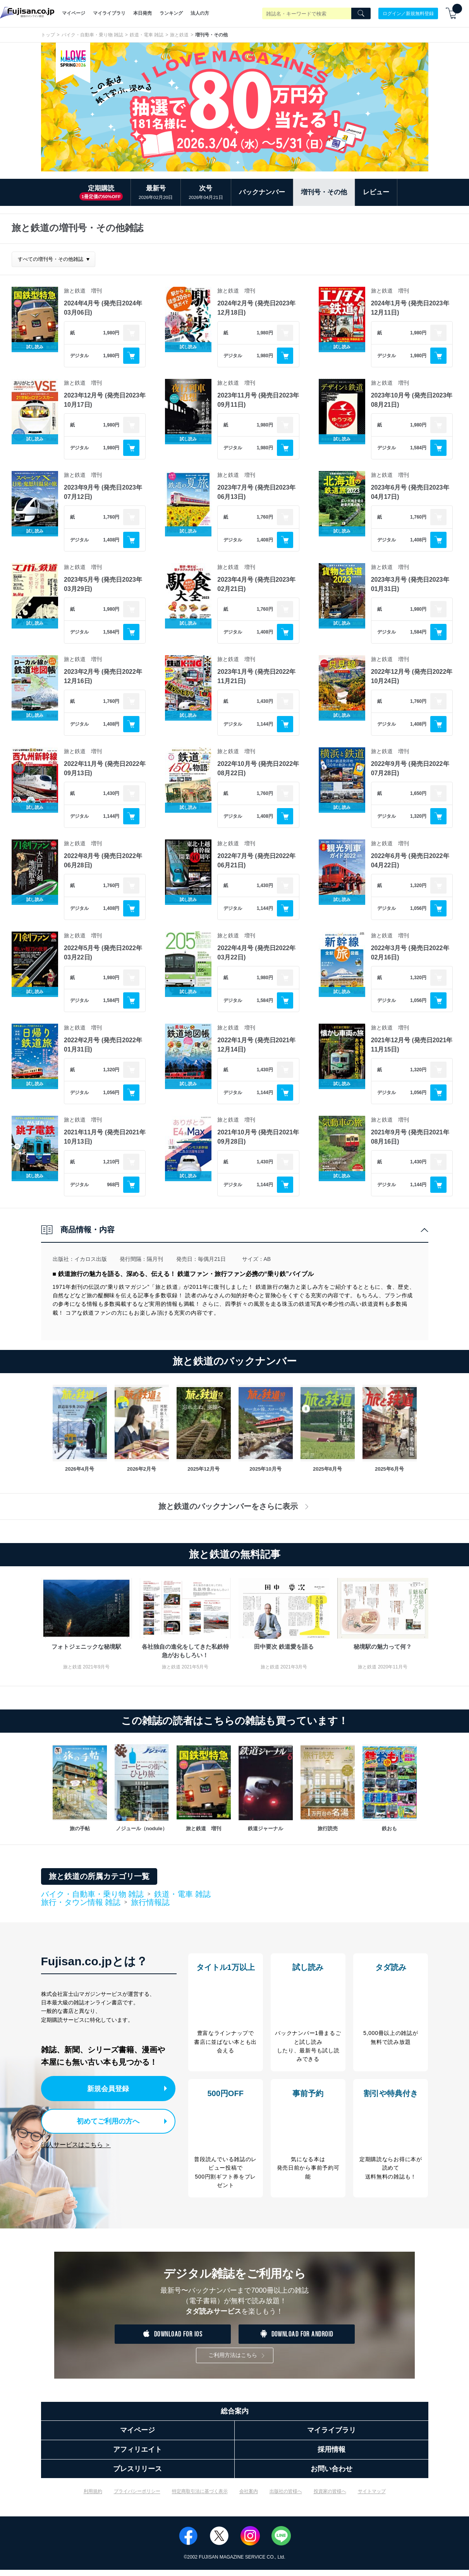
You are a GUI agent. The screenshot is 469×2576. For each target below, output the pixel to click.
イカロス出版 (90, 1259)
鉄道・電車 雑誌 (146, 35)
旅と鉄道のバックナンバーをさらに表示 (234, 1506)
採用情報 (331, 2456)
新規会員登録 (110, 2088)
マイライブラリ (109, 13)
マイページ (73, 13)
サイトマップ (372, 2497)
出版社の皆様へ (286, 2497)
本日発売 (142, 13)
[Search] (361, 13)
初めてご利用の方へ (102, 2119)
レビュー (376, 192)
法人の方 (200, 13)
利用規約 (93, 2497)
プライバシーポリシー (137, 2497)
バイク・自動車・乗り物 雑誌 (92, 35)
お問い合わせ (331, 2475)
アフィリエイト (137, 2456)
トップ (48, 35)
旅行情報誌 (150, 1902)
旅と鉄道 (179, 35)
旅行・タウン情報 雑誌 (81, 1902)
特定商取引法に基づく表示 (200, 2497)
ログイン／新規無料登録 (408, 13)
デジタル (79, 355)
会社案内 (248, 2497)
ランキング (171, 13)
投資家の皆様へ (330, 2497)
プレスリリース (137, 2475)
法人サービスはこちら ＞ (76, 2142)
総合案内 (235, 2417)
